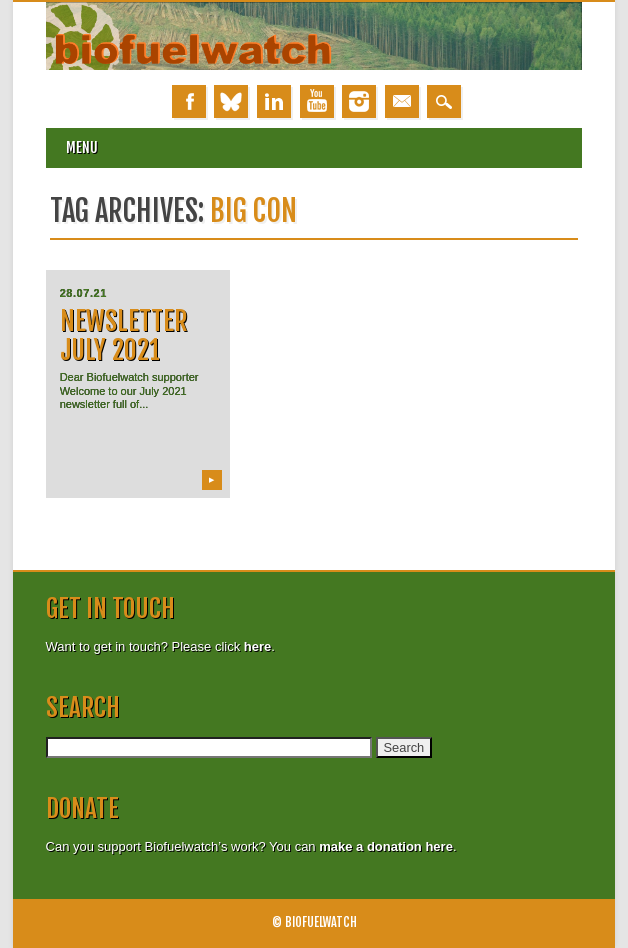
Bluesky (231, 101)
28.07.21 (83, 293)
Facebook (189, 101)
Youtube (317, 101)
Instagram (359, 101)
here (257, 646)
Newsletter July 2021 (124, 335)
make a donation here (386, 846)
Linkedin (274, 101)
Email (402, 101)
